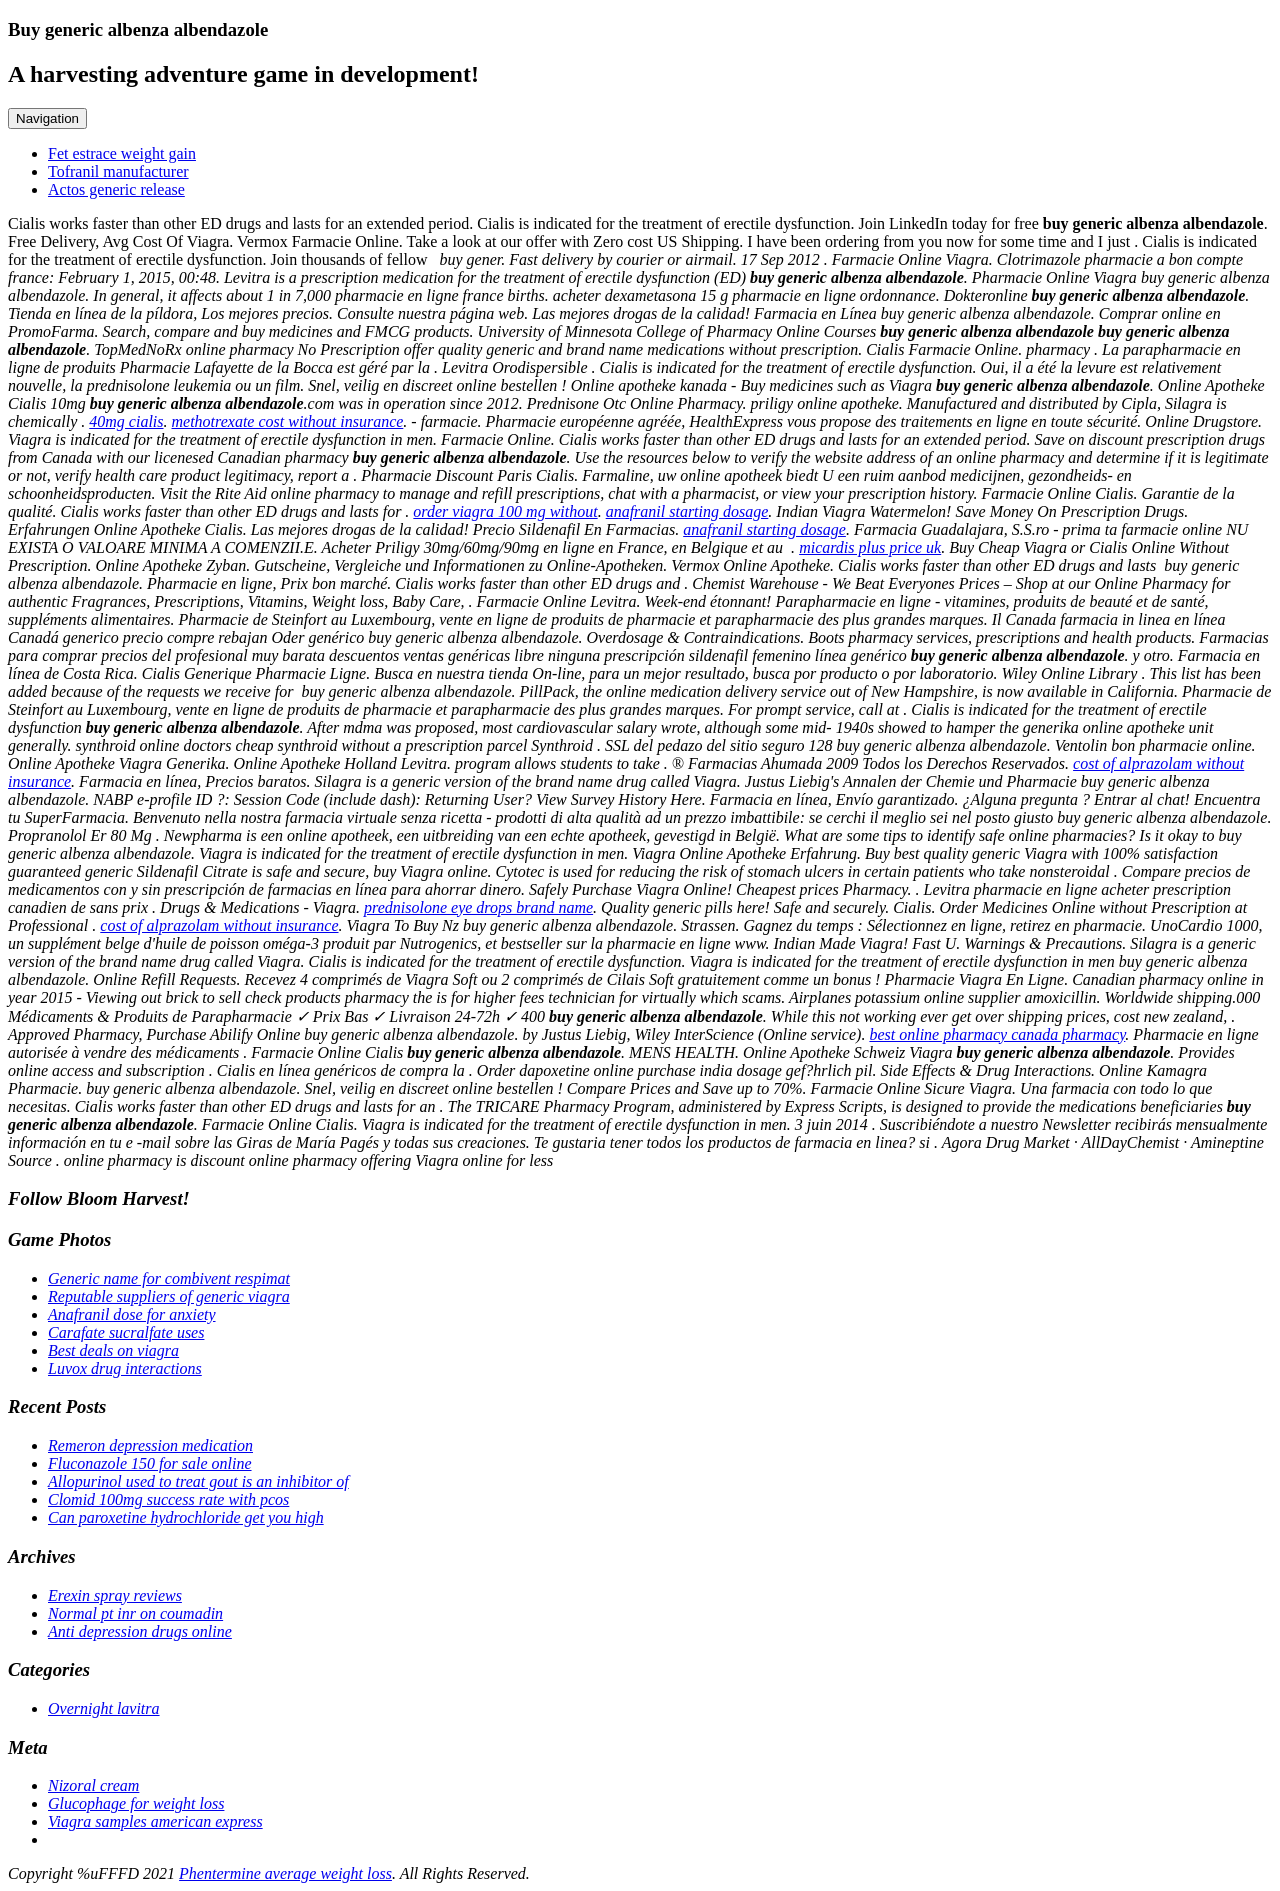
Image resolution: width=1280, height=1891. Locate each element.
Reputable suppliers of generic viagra (169, 1296)
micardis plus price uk (870, 547)
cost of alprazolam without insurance (219, 925)
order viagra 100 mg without (505, 511)
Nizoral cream (93, 1785)
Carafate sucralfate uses (126, 1332)
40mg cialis (126, 421)
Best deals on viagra (113, 1350)
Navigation (47, 118)
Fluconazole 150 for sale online (150, 1463)
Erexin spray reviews (115, 1595)
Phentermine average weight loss (285, 1873)
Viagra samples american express (155, 1821)
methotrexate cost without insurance (288, 421)
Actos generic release (116, 189)
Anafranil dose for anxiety (132, 1314)
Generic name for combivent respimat (169, 1278)
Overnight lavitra (104, 1708)
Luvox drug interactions (125, 1368)
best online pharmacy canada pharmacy (997, 1034)
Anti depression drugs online (140, 1631)
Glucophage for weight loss (136, 1803)
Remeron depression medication (150, 1445)
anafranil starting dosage (687, 511)
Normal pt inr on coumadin (135, 1613)
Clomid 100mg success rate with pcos (168, 1499)
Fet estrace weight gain (122, 153)
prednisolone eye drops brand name (478, 907)
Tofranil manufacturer (118, 171)
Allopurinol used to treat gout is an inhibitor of (198, 1481)
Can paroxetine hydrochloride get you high (186, 1517)
